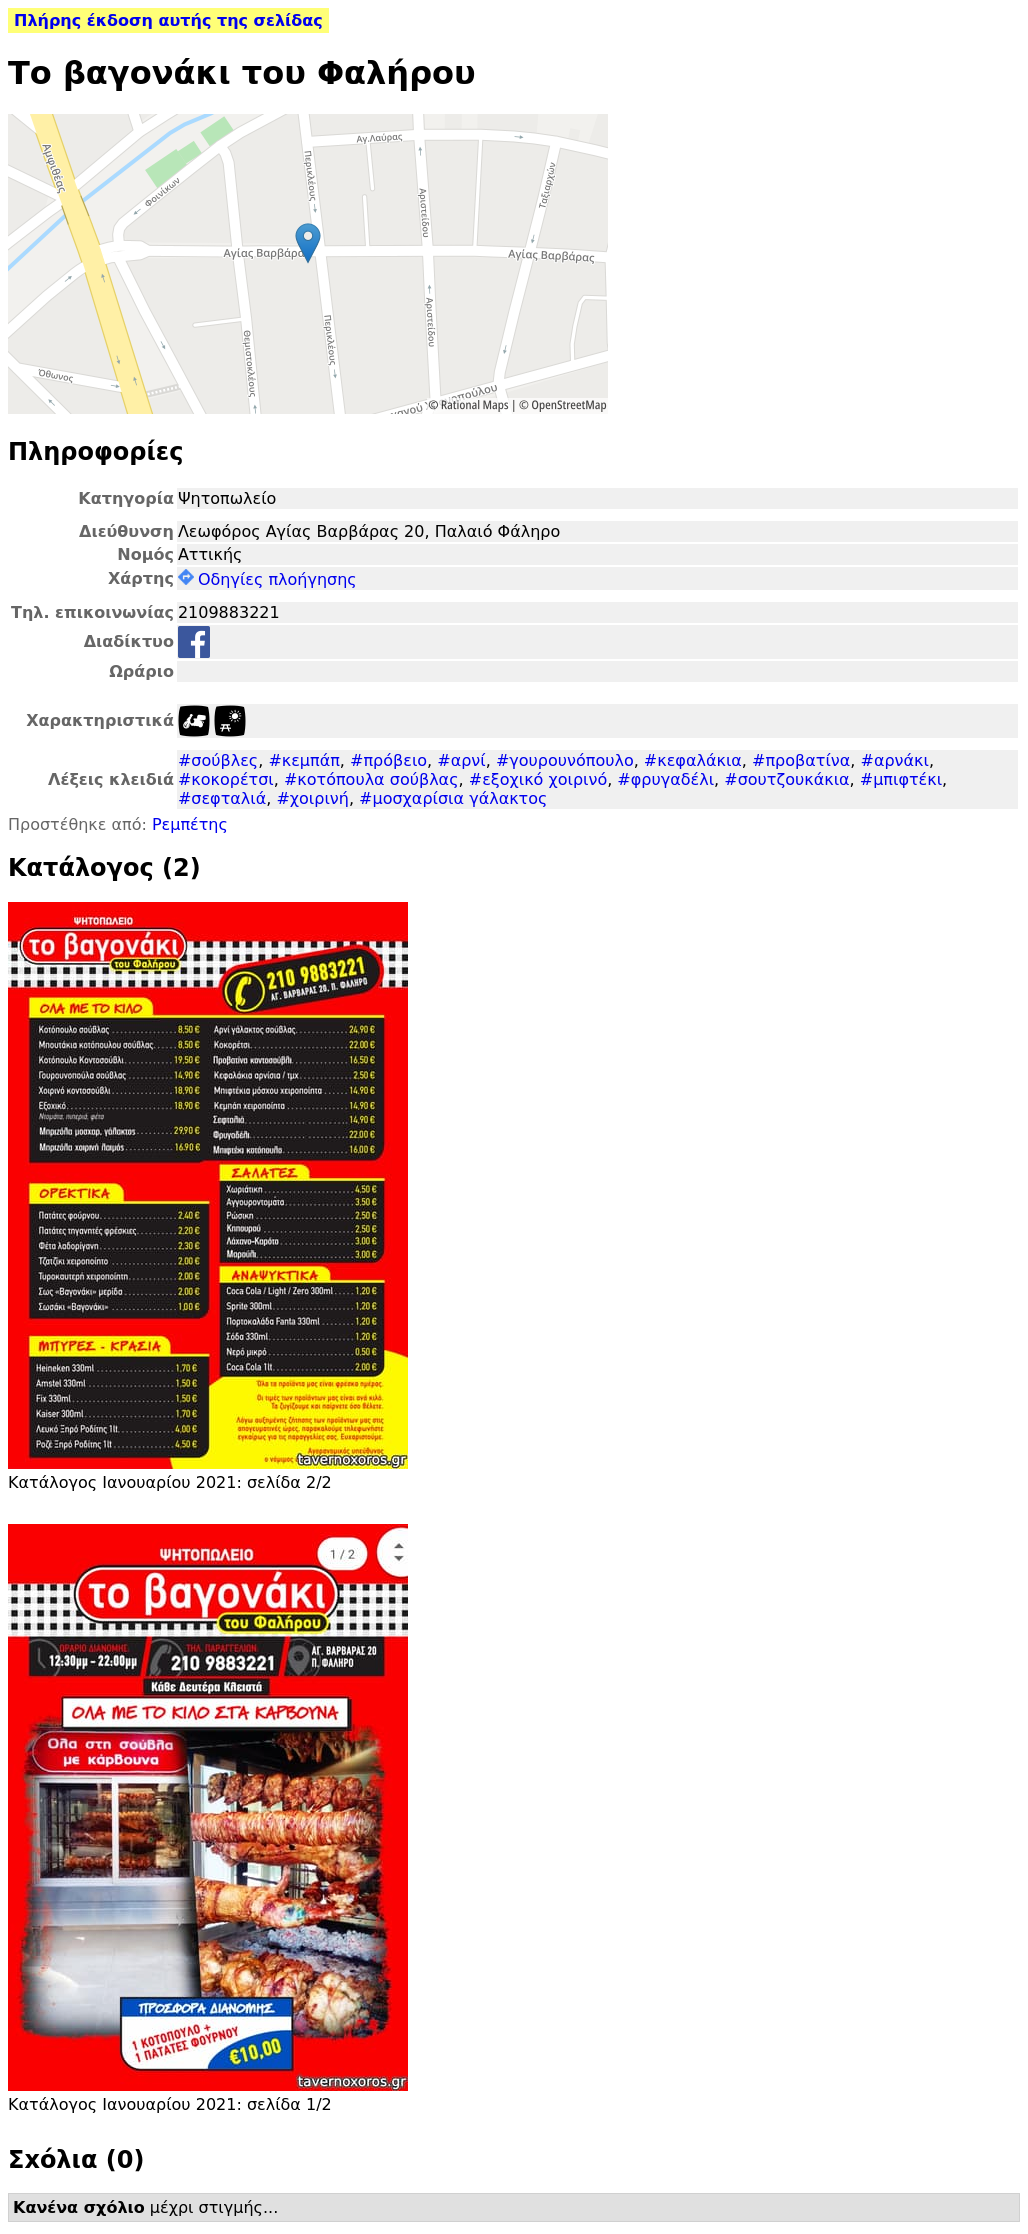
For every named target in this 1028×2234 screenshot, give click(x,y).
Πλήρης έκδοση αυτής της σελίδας (168, 20)
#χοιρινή (312, 798)
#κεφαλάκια (693, 760)
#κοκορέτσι (226, 779)
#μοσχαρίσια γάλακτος (453, 798)
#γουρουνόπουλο (565, 760)
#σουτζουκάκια (786, 779)
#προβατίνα (801, 760)
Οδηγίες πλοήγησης (267, 579)
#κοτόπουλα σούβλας (371, 779)
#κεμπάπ (303, 760)
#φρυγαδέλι (665, 779)
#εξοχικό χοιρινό (538, 779)
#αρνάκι (894, 760)
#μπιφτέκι (901, 779)
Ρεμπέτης (190, 824)
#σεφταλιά (222, 798)
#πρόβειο (388, 760)
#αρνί (461, 760)
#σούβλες (218, 760)
